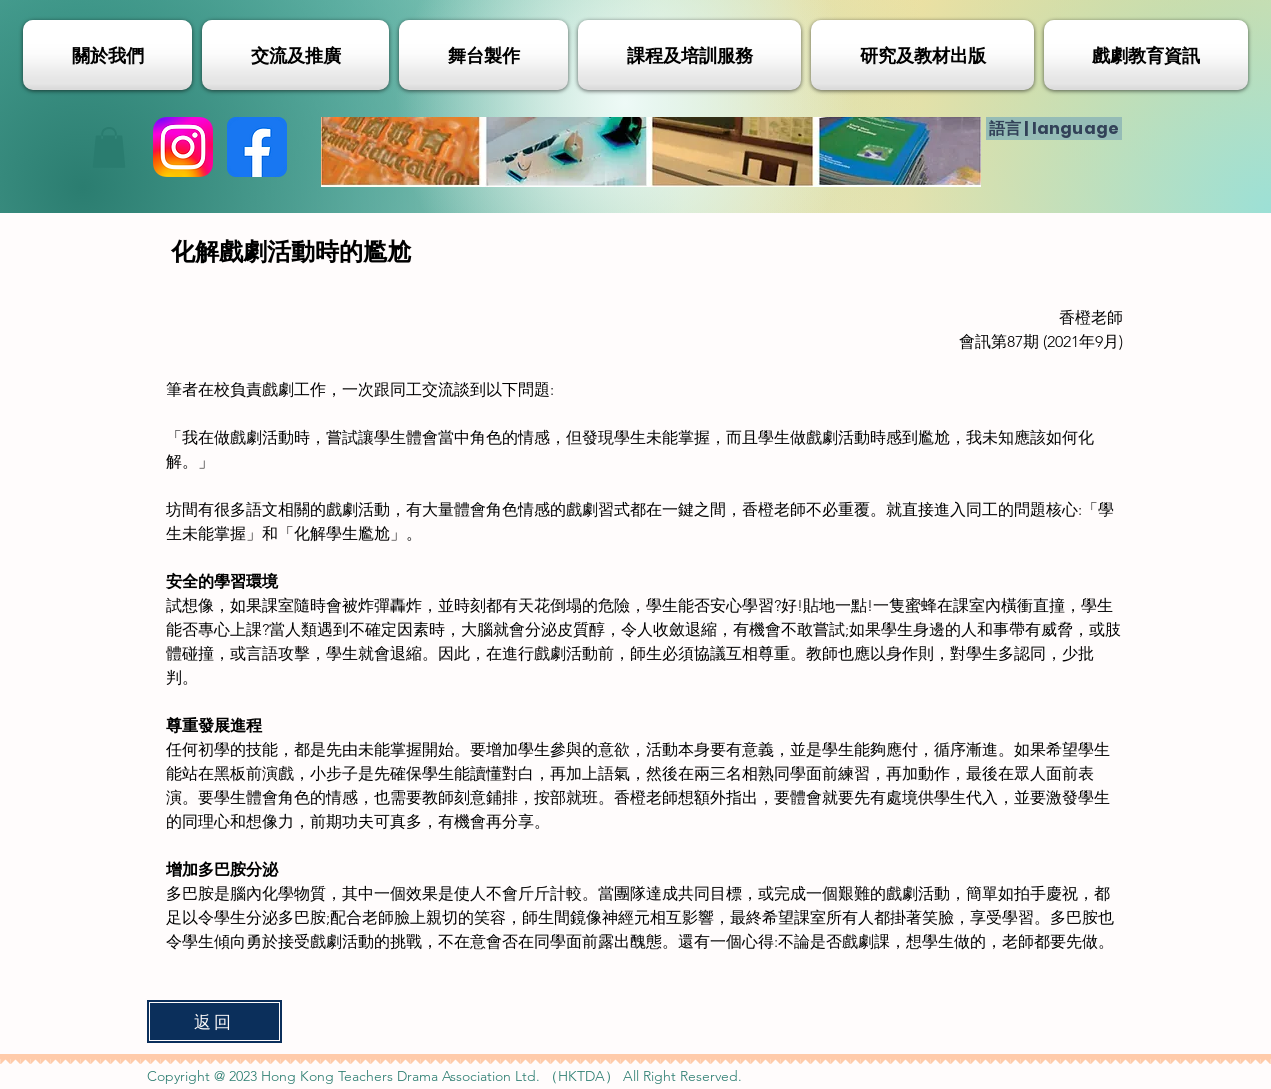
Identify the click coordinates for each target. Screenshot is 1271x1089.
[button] (109, 147)
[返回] (214, 1021)
